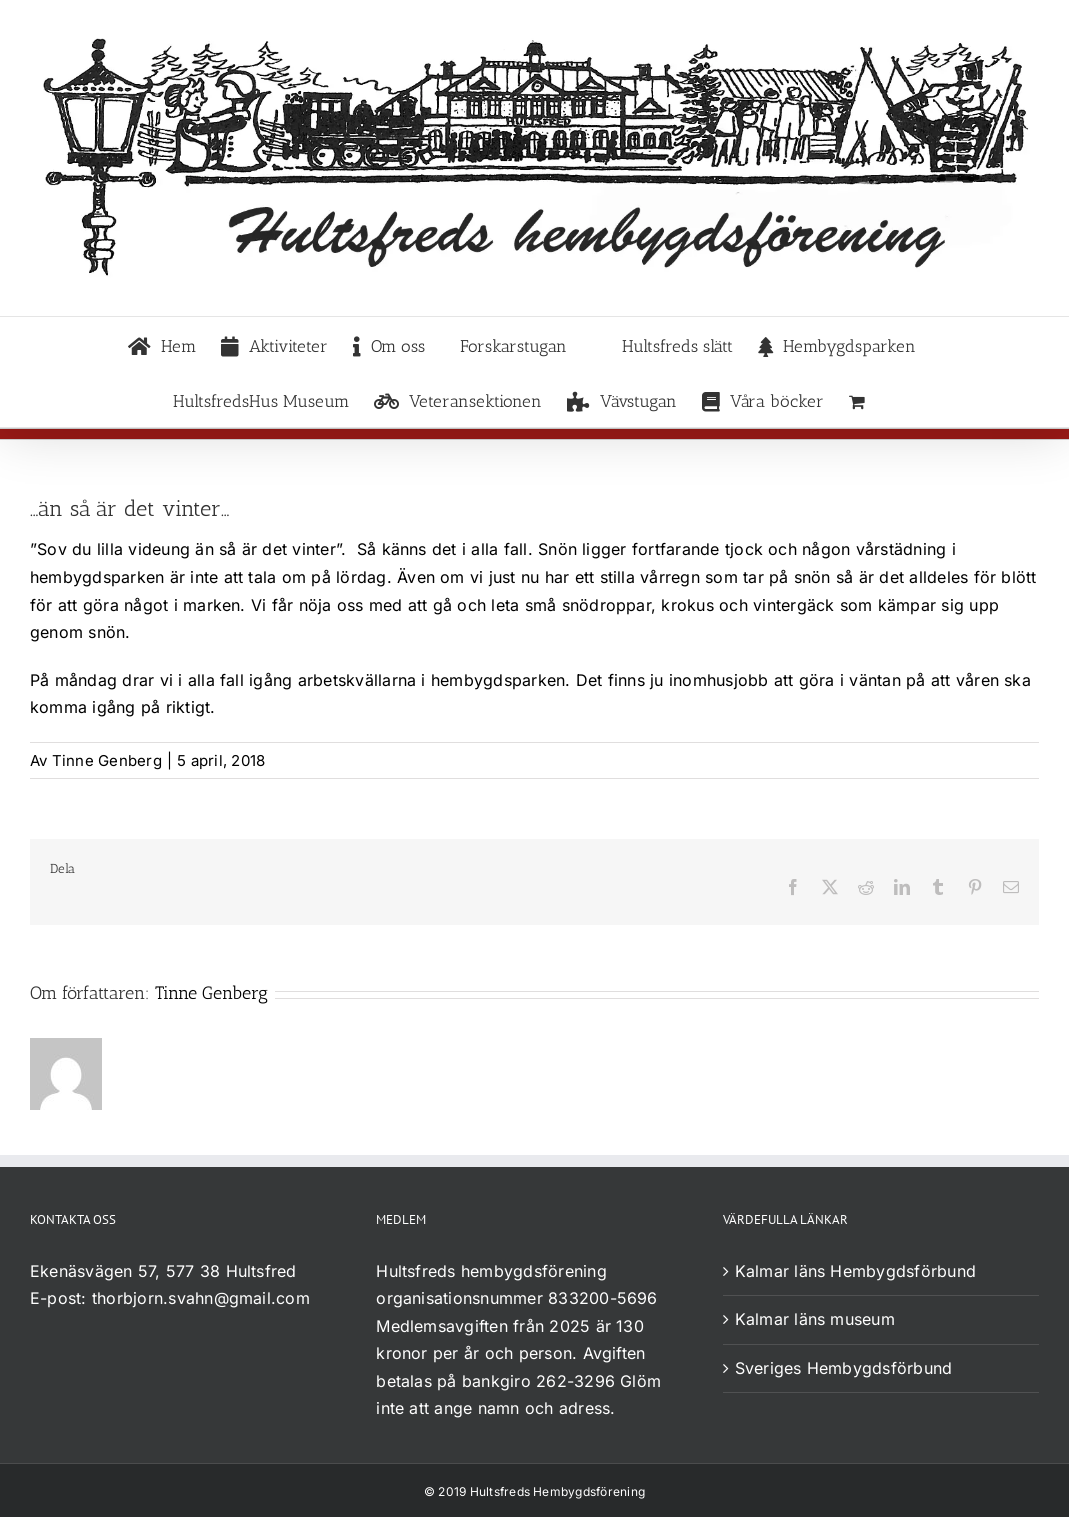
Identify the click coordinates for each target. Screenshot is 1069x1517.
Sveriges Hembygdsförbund (844, 1368)
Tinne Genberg (107, 760)
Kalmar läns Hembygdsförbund (855, 1271)
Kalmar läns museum (815, 1319)
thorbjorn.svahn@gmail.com (201, 1298)
